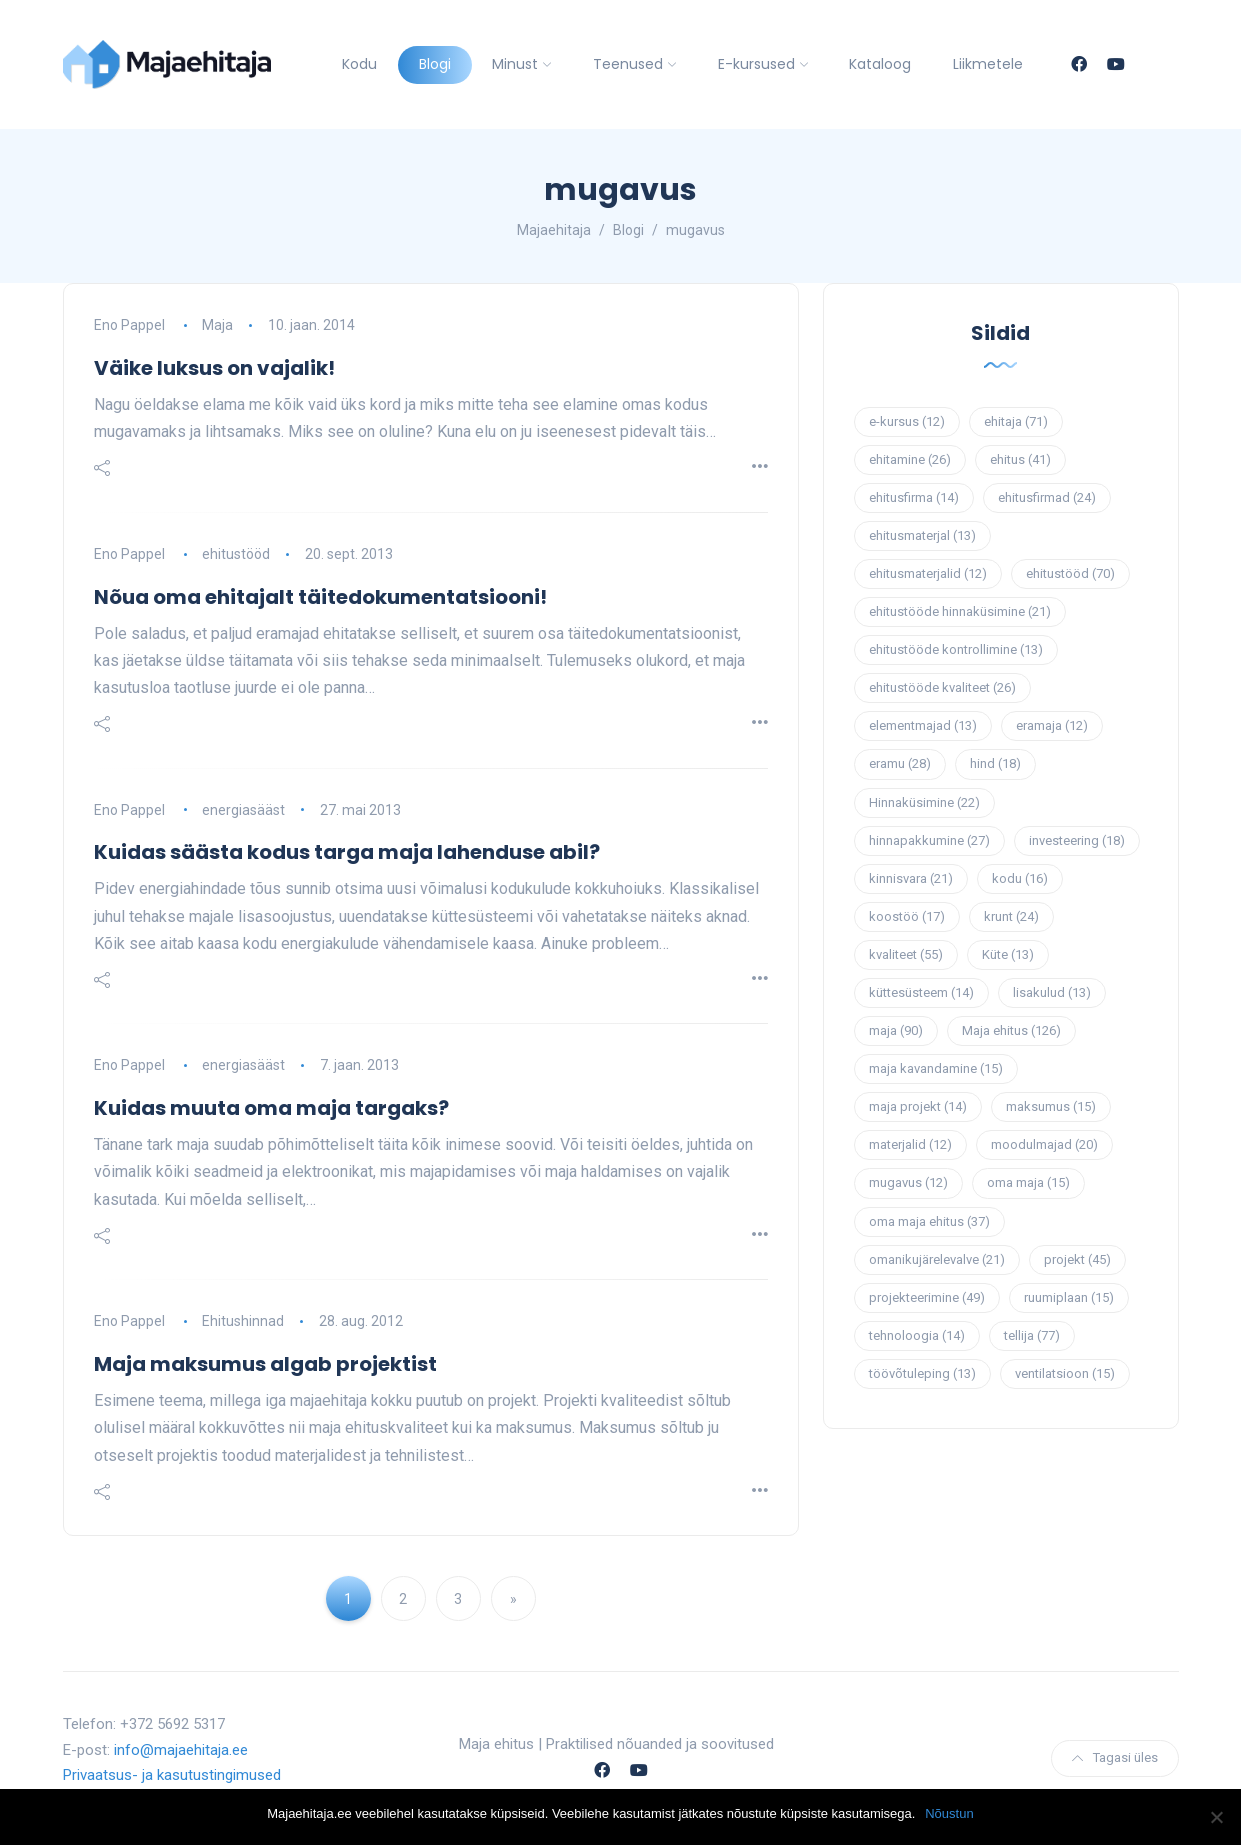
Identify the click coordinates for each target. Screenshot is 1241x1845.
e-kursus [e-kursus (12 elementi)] (907, 421)
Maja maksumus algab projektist (265, 1364)
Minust (515, 64)
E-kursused (756, 64)
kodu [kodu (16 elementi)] (1020, 878)
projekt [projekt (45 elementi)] (1077, 1259)
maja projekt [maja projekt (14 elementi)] (918, 1106)
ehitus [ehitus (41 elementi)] (1020, 459)
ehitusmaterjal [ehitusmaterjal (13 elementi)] (922, 535)
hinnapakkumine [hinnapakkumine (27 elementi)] (929, 840)
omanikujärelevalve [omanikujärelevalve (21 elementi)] (937, 1259)
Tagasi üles (1115, 1757)
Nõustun (949, 1813)
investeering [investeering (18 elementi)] (1077, 840)
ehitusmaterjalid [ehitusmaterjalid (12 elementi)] (928, 573)
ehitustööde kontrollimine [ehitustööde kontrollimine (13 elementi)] (956, 649)
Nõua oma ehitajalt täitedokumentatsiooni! (320, 597)
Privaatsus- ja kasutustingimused (172, 1775)
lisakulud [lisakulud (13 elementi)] (1052, 992)
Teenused (628, 64)
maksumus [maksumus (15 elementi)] (1051, 1106)
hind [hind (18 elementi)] (995, 763)
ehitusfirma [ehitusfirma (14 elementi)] (914, 497)
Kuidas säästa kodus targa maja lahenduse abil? (347, 852)
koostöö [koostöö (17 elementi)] (907, 916)
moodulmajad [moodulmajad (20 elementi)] (1044, 1144)
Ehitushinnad (243, 1321)
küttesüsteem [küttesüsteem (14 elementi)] (921, 992)
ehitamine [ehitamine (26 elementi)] (910, 459)
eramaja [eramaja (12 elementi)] (1052, 725)
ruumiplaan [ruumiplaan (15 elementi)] (1069, 1297)
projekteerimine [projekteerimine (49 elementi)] (927, 1297)
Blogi (435, 64)
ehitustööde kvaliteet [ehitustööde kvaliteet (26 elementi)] (942, 687)
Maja (217, 325)
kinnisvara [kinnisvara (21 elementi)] (911, 878)
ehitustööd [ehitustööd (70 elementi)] (1070, 573)
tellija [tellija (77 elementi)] (1032, 1335)
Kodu (359, 64)
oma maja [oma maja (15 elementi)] (1028, 1182)
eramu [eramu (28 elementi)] (900, 763)
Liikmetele (988, 64)
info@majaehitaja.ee (181, 1750)
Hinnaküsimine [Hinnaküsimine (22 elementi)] (924, 802)
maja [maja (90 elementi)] (896, 1030)
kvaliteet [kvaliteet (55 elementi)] (906, 954)
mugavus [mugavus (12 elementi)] (908, 1182)
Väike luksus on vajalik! (214, 368)
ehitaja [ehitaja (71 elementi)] (1016, 421)
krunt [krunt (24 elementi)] (1011, 916)
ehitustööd (236, 554)
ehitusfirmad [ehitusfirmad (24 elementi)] (1047, 497)
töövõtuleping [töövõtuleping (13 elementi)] (922, 1373)
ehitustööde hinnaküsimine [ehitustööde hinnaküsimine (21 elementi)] (960, 611)
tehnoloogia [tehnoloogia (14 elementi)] (917, 1335)
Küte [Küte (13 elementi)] (1008, 954)
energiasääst (243, 810)
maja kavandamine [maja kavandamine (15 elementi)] (936, 1068)
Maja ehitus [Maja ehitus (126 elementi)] (1011, 1030)
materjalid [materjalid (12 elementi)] (910, 1144)
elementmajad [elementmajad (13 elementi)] (923, 725)
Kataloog (880, 64)
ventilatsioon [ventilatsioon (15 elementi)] (1065, 1373)
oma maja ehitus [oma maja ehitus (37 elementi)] (929, 1221)
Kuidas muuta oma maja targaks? (271, 1108)
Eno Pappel (129, 325)
